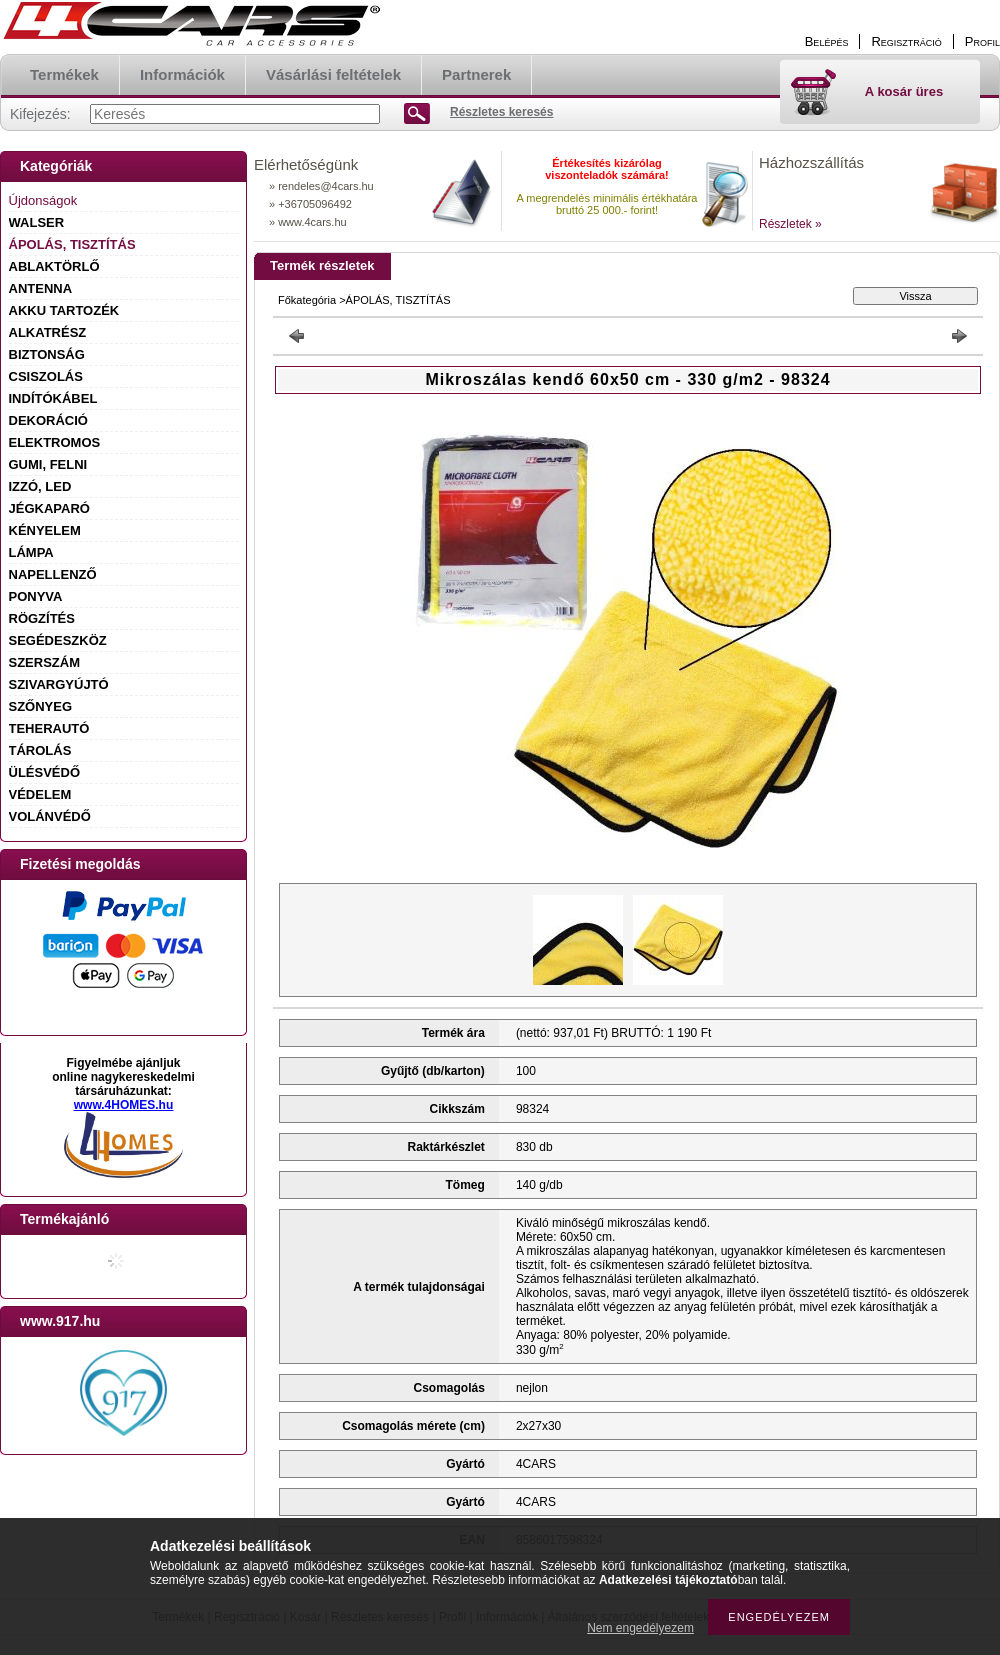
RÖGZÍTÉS (42, 618)
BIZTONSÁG (47, 354)
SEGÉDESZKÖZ (58, 640)
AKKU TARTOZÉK (64, 310)
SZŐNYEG (41, 706)
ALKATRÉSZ (48, 332)
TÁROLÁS (40, 750)
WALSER (37, 222)
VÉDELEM (40, 794)
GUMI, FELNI (48, 464)
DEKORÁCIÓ (48, 420)
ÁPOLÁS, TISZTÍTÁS (72, 244)
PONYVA (36, 596)
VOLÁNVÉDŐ (50, 816)
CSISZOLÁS (46, 376)
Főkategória (307, 300)
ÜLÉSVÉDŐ (45, 772)
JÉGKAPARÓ (49, 508)
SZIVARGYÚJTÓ (59, 684)
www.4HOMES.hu (124, 1105)
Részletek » (790, 224)
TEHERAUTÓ (49, 728)
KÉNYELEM (45, 530)
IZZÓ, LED (40, 486)
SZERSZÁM (45, 662)
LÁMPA (31, 552)
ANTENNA (41, 288)
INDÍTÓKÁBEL (53, 398)
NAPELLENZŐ (53, 574)
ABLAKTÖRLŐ (54, 266)
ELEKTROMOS (55, 442)
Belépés (827, 41)
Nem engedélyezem (640, 1628)
